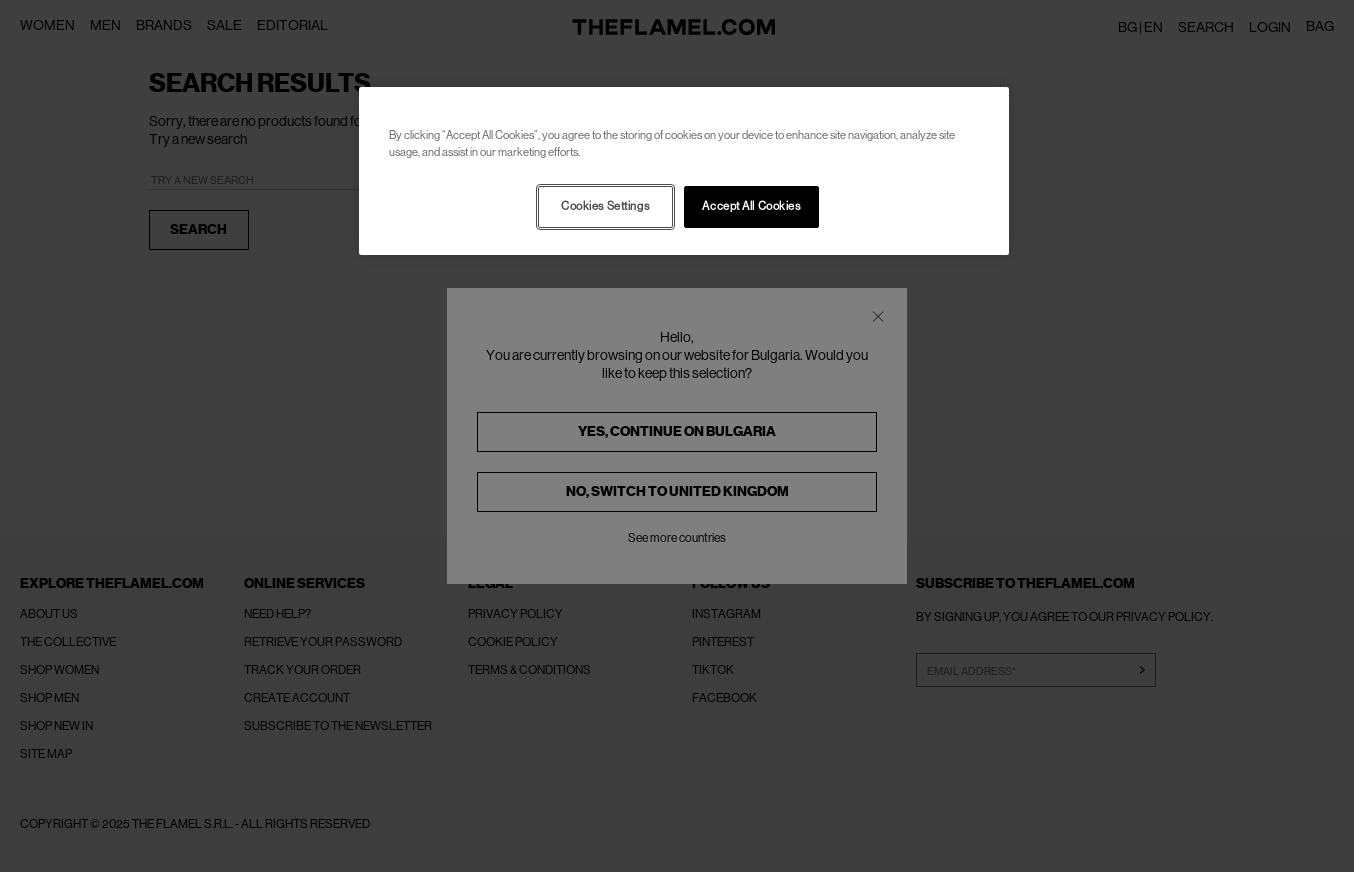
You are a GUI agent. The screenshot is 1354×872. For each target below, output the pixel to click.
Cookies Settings (605, 206)
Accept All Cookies (751, 206)
